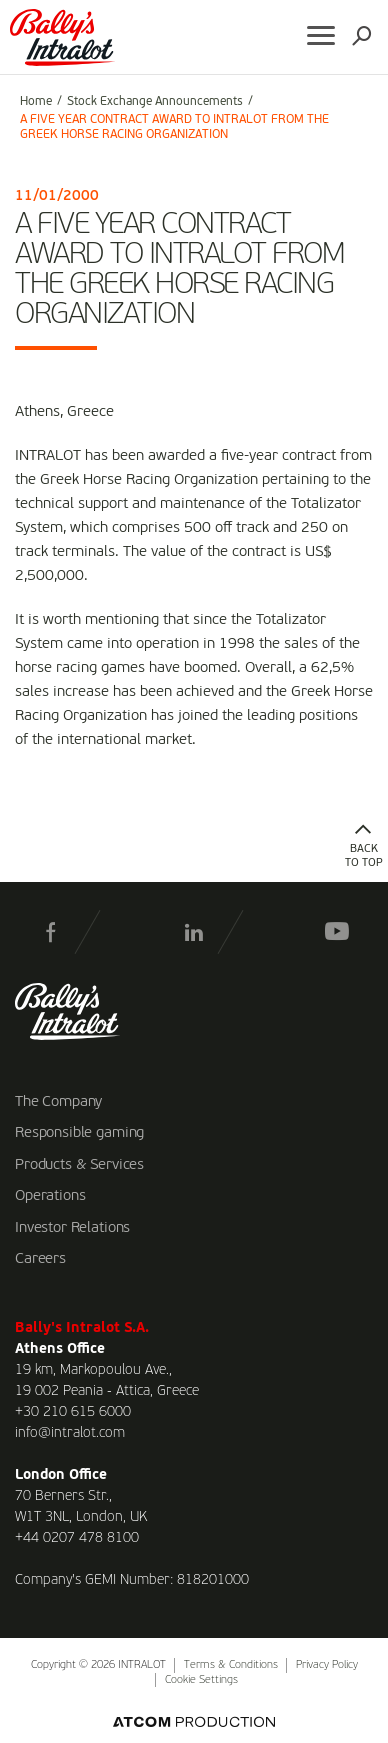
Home (36, 102)
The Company (58, 1102)
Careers (40, 1259)
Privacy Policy (327, 1665)
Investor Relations (72, 1228)
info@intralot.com (70, 1433)
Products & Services (79, 1165)
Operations (50, 1196)
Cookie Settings (201, 1680)
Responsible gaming (79, 1133)
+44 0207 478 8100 (77, 1538)
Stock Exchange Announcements (155, 102)
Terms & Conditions (231, 1665)
